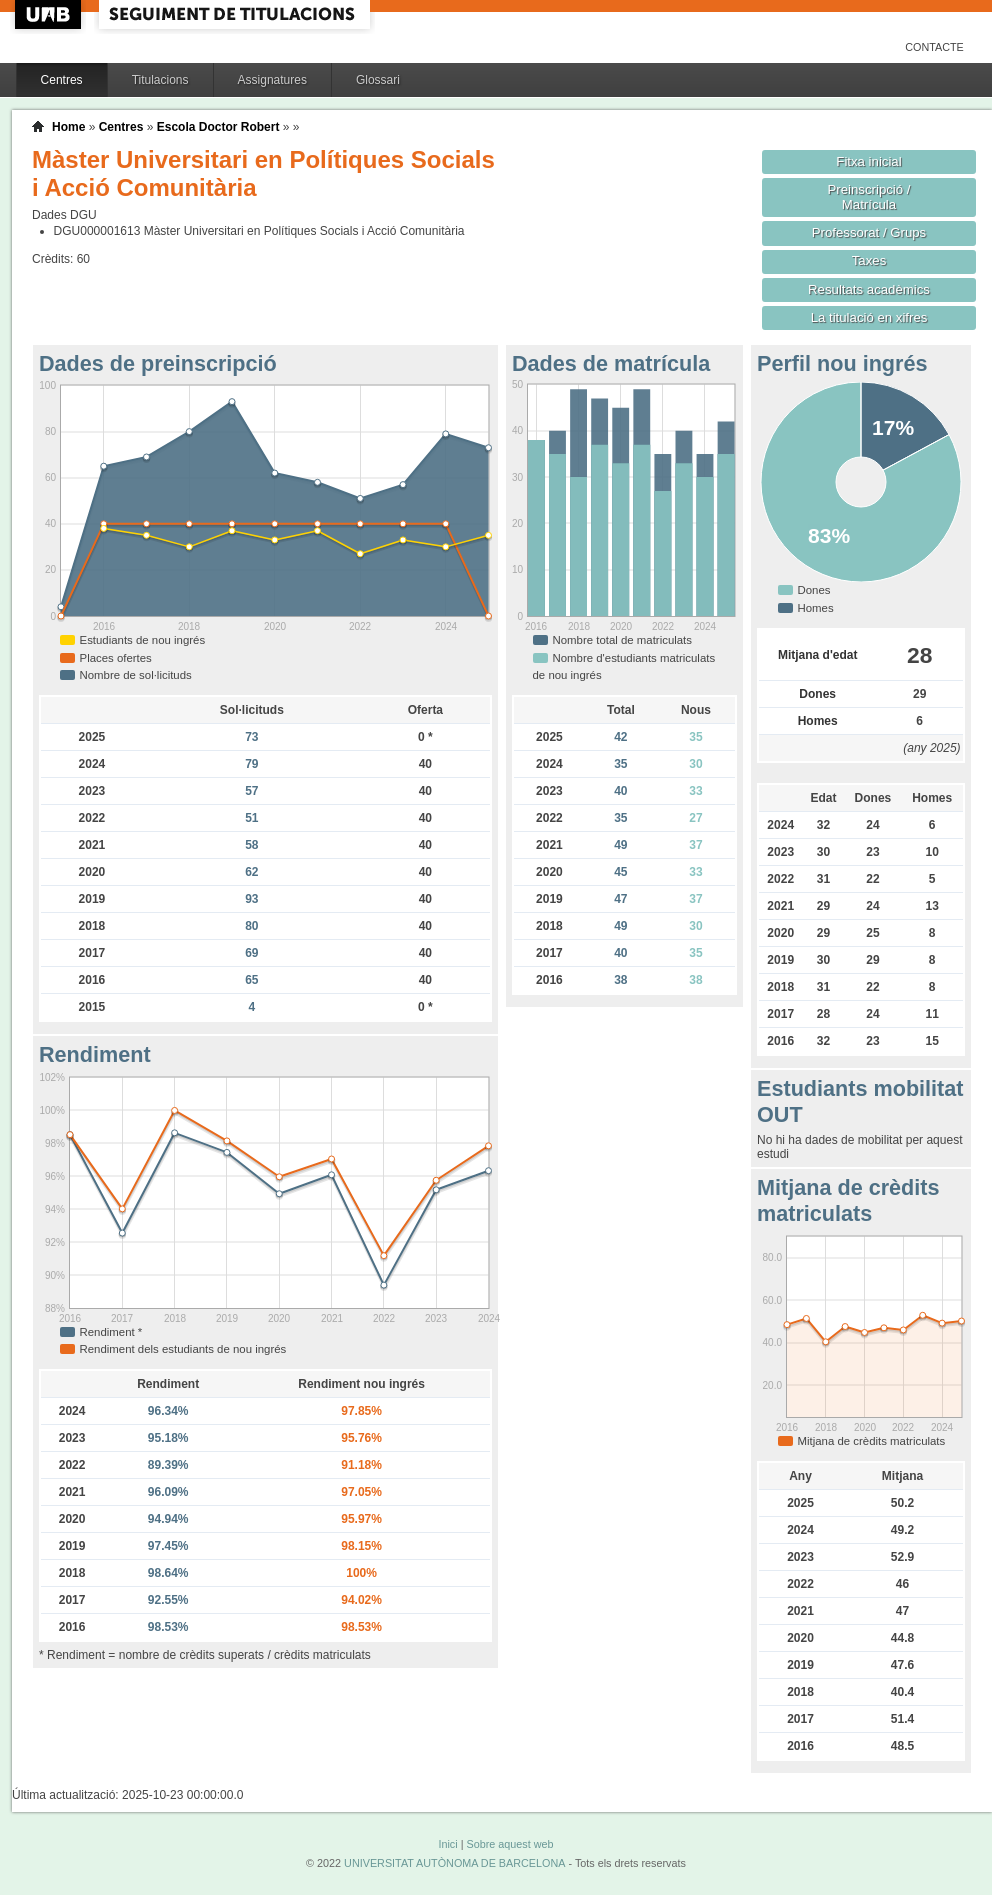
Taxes (869, 260)
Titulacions (160, 80)
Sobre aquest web (509, 1844)
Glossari (378, 80)
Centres (62, 80)
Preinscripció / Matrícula (869, 197)
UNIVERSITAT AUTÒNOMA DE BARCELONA (454, 1863)
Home (68, 127)
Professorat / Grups (869, 232)
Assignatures (272, 80)
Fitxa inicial (868, 161)
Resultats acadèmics (869, 289)
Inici (447, 1844)
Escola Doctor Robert (218, 127)
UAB (50, 14)
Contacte (934, 47)
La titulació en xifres (869, 317)
